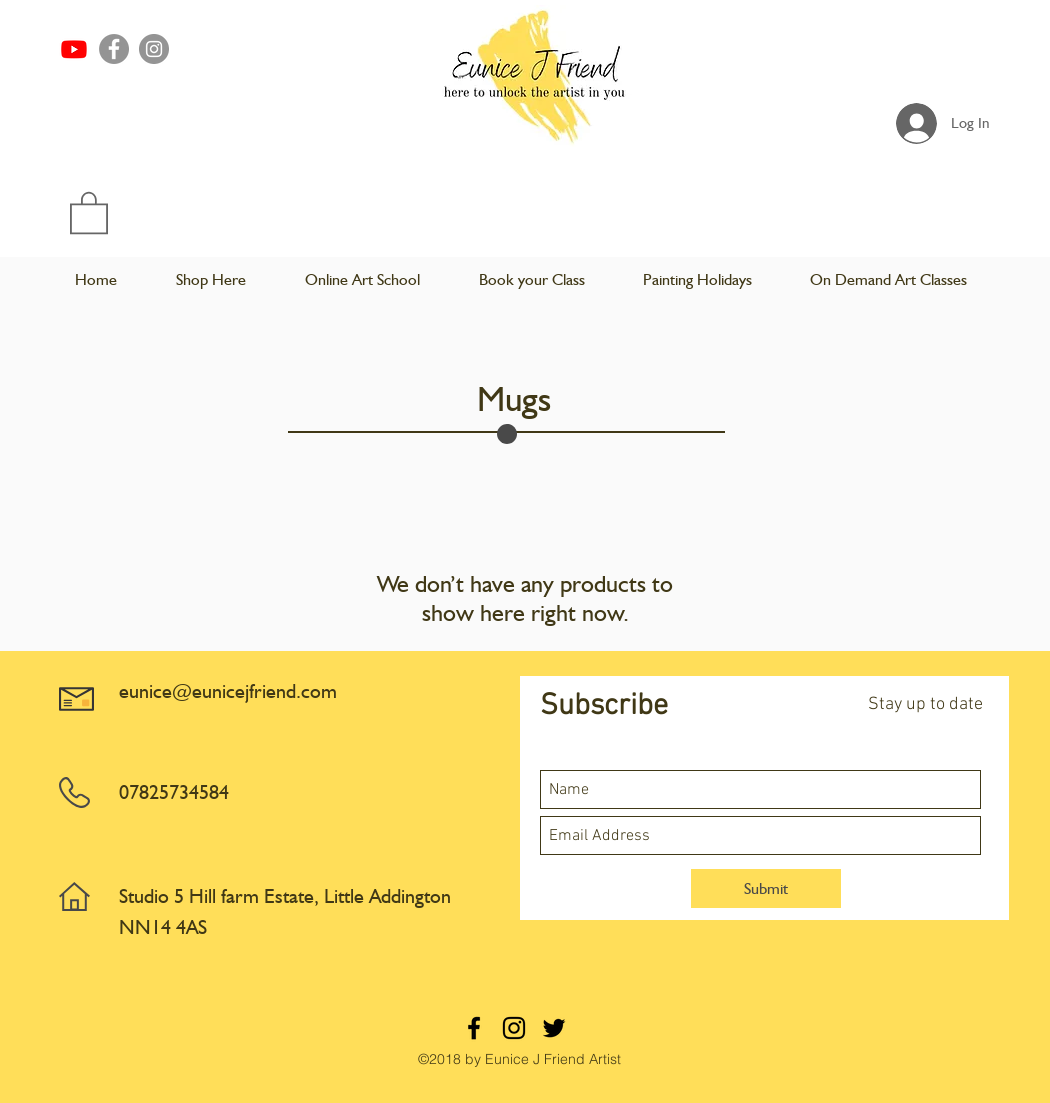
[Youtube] (74, 49)
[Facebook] (114, 49)
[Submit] (766, 888)
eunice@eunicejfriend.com (228, 691)
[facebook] (474, 1028)
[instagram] (514, 1028)
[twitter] (554, 1028)
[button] (89, 211)
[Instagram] (154, 49)
